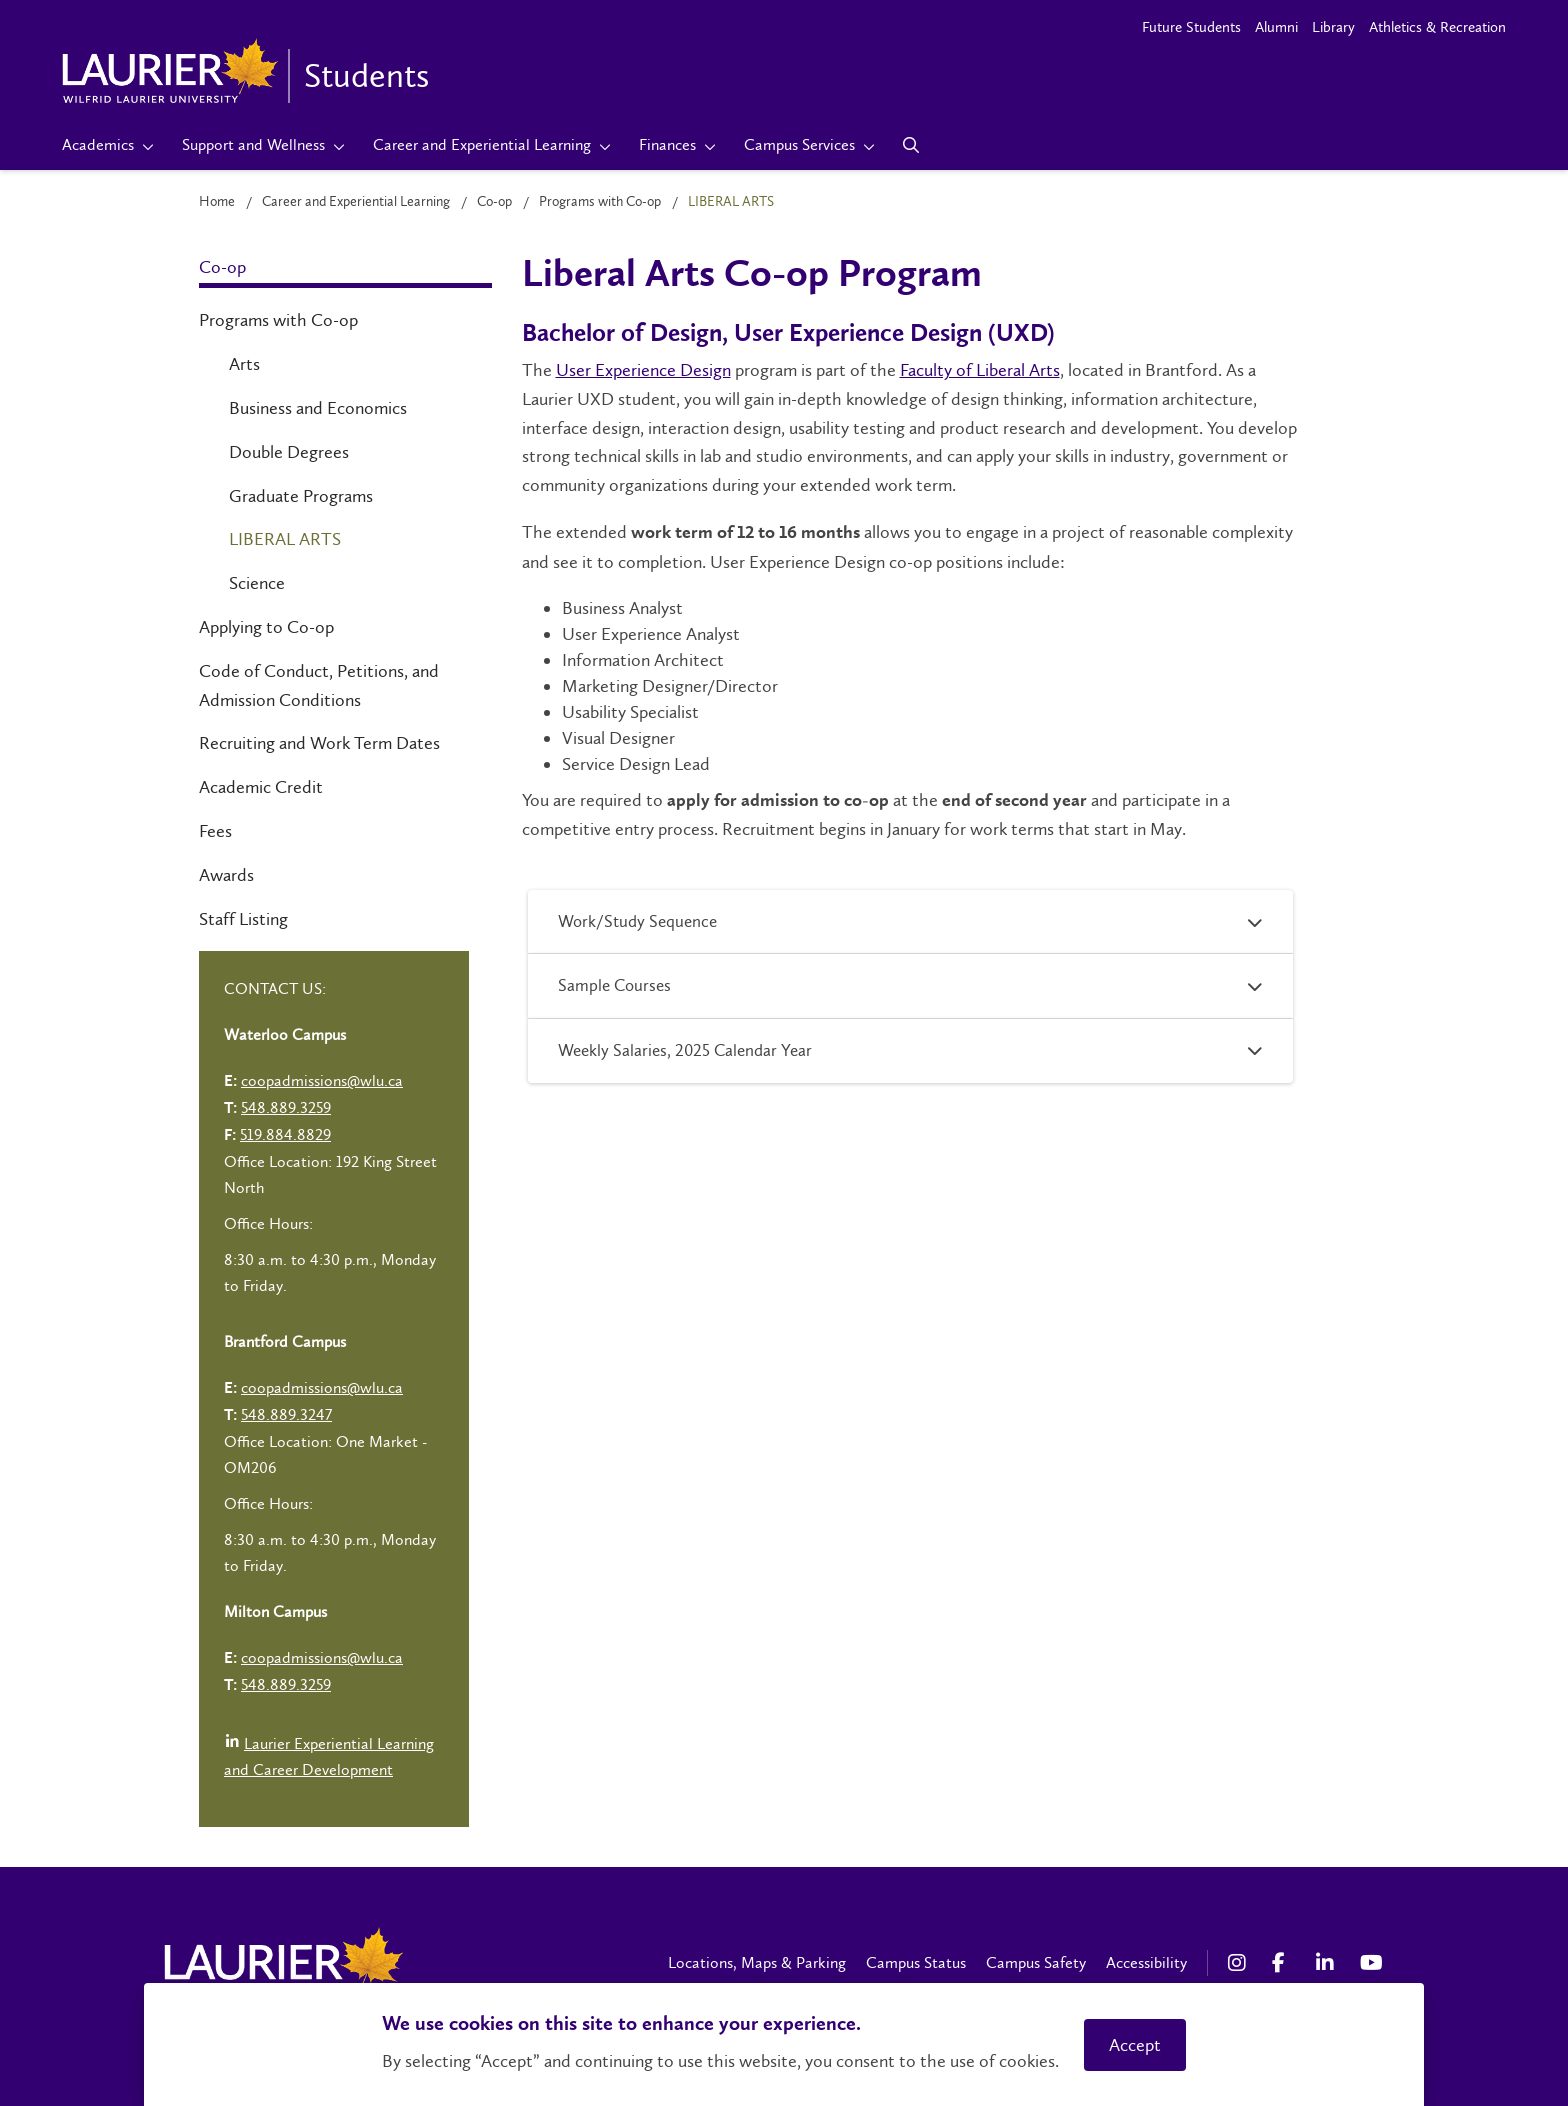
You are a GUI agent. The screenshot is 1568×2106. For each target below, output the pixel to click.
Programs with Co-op (600, 201)
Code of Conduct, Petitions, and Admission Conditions (319, 685)
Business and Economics (318, 408)
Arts (244, 364)
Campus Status (916, 1962)
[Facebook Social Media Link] (1284, 1963)
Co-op (494, 201)
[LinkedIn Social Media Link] (1328, 1963)
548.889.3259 (286, 1107)
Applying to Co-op (266, 627)
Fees (215, 831)
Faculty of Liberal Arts (980, 370)
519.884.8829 (285, 1134)
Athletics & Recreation (1437, 27)
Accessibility (1146, 1962)
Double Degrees (289, 452)
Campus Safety (1036, 1962)
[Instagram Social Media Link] (1240, 1963)
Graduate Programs (301, 496)
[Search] (911, 145)
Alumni (1276, 27)
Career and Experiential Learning (356, 201)
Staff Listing (243, 919)
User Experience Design (643, 370)
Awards (226, 875)
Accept (1135, 2045)
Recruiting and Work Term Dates (319, 743)
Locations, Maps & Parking (757, 1962)
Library (1333, 27)
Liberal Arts (285, 539)
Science (257, 583)
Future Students (1191, 27)
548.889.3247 (286, 1414)
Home (217, 201)
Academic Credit (261, 787)
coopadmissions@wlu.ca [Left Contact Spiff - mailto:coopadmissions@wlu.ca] (322, 1080)
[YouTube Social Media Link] (1372, 1963)
